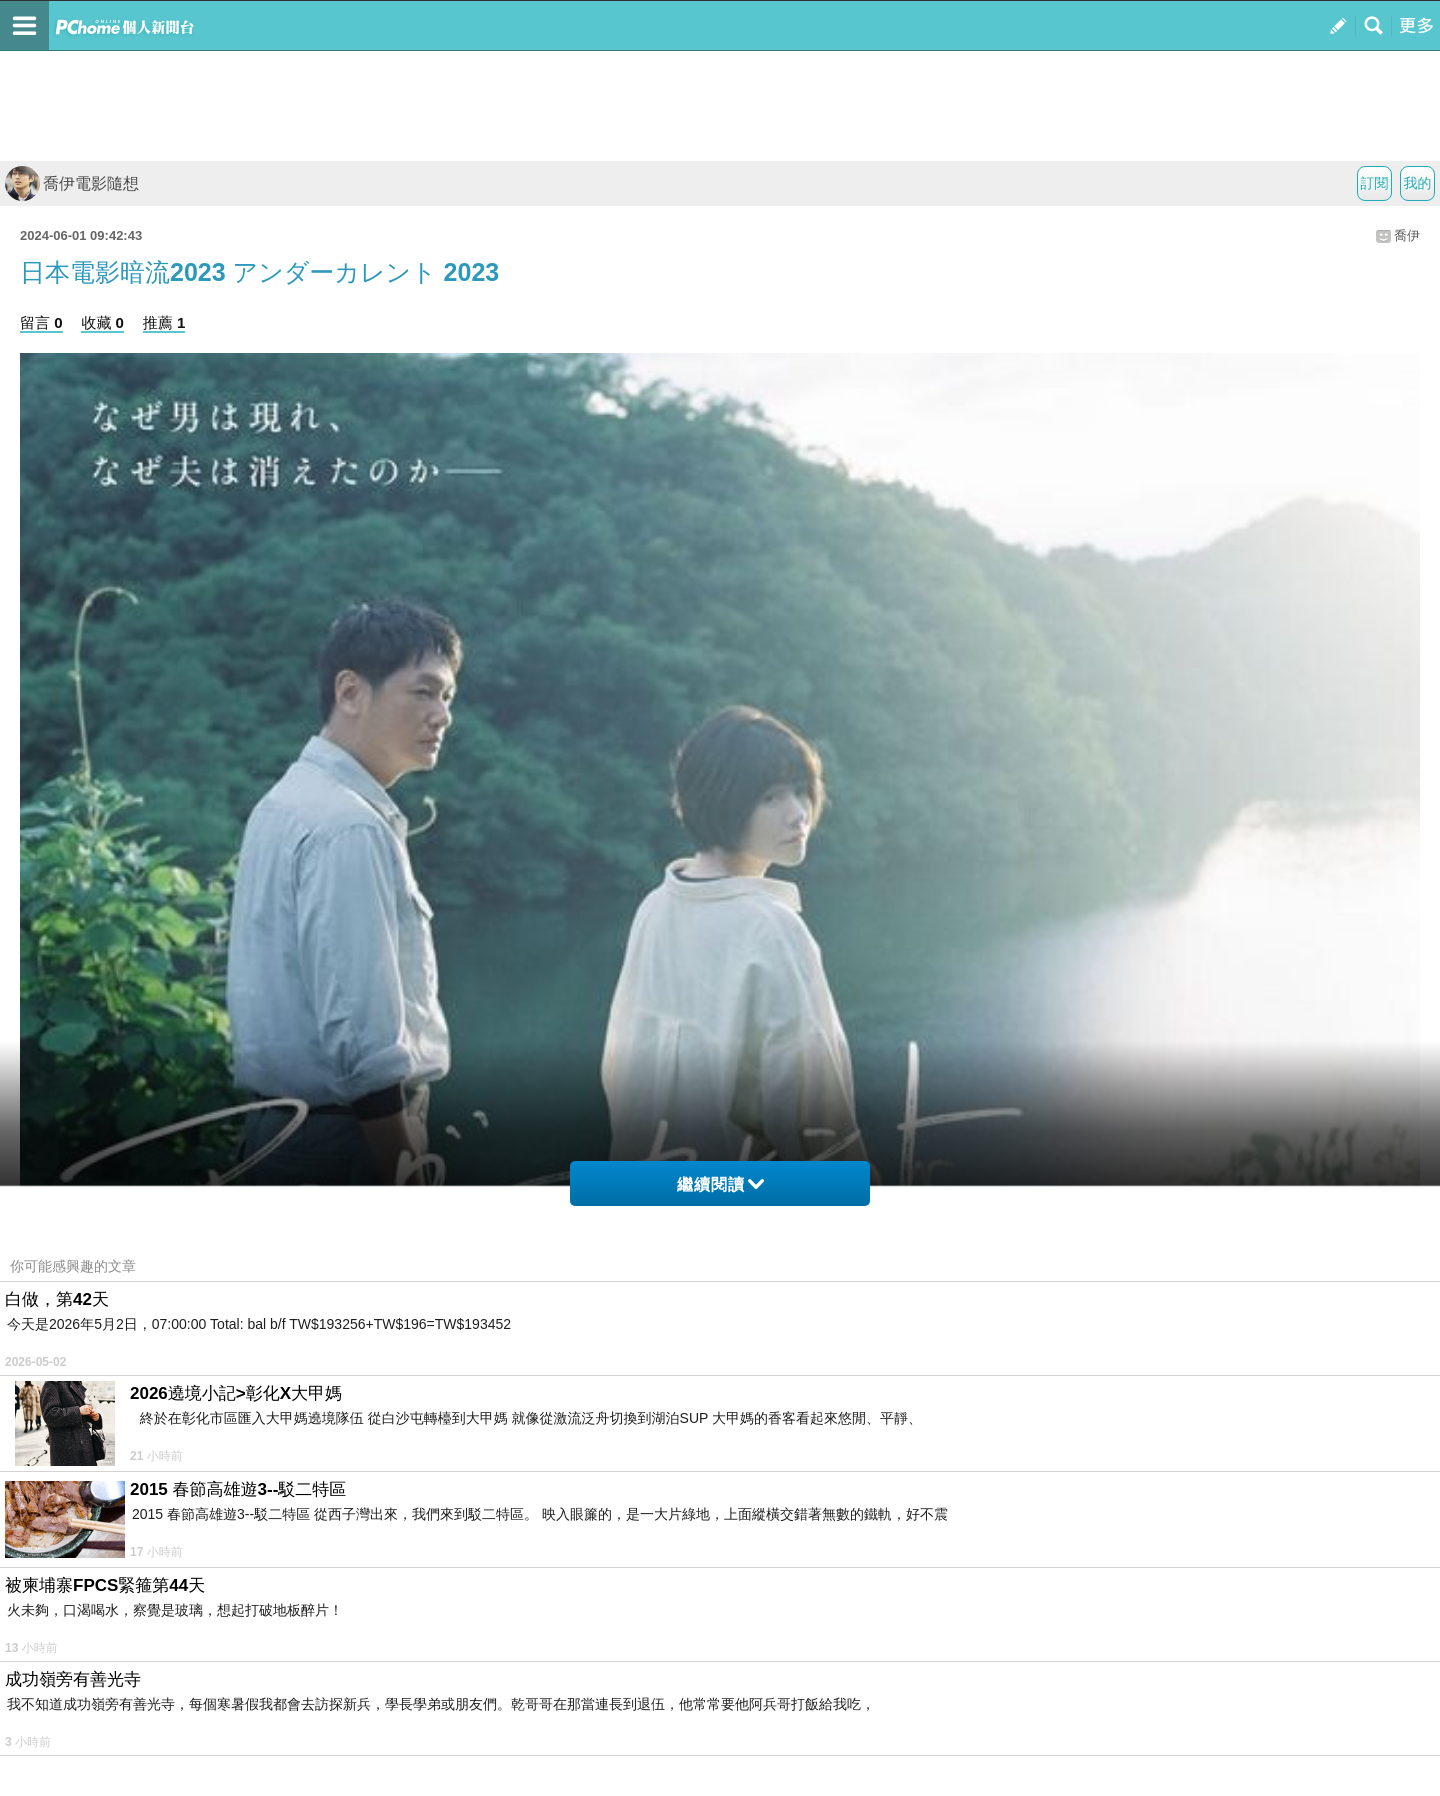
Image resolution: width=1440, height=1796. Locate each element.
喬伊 (1407, 235)
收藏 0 (102, 322)
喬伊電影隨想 (72, 183)
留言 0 (41, 322)
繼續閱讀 (720, 1184)
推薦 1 (164, 322)
